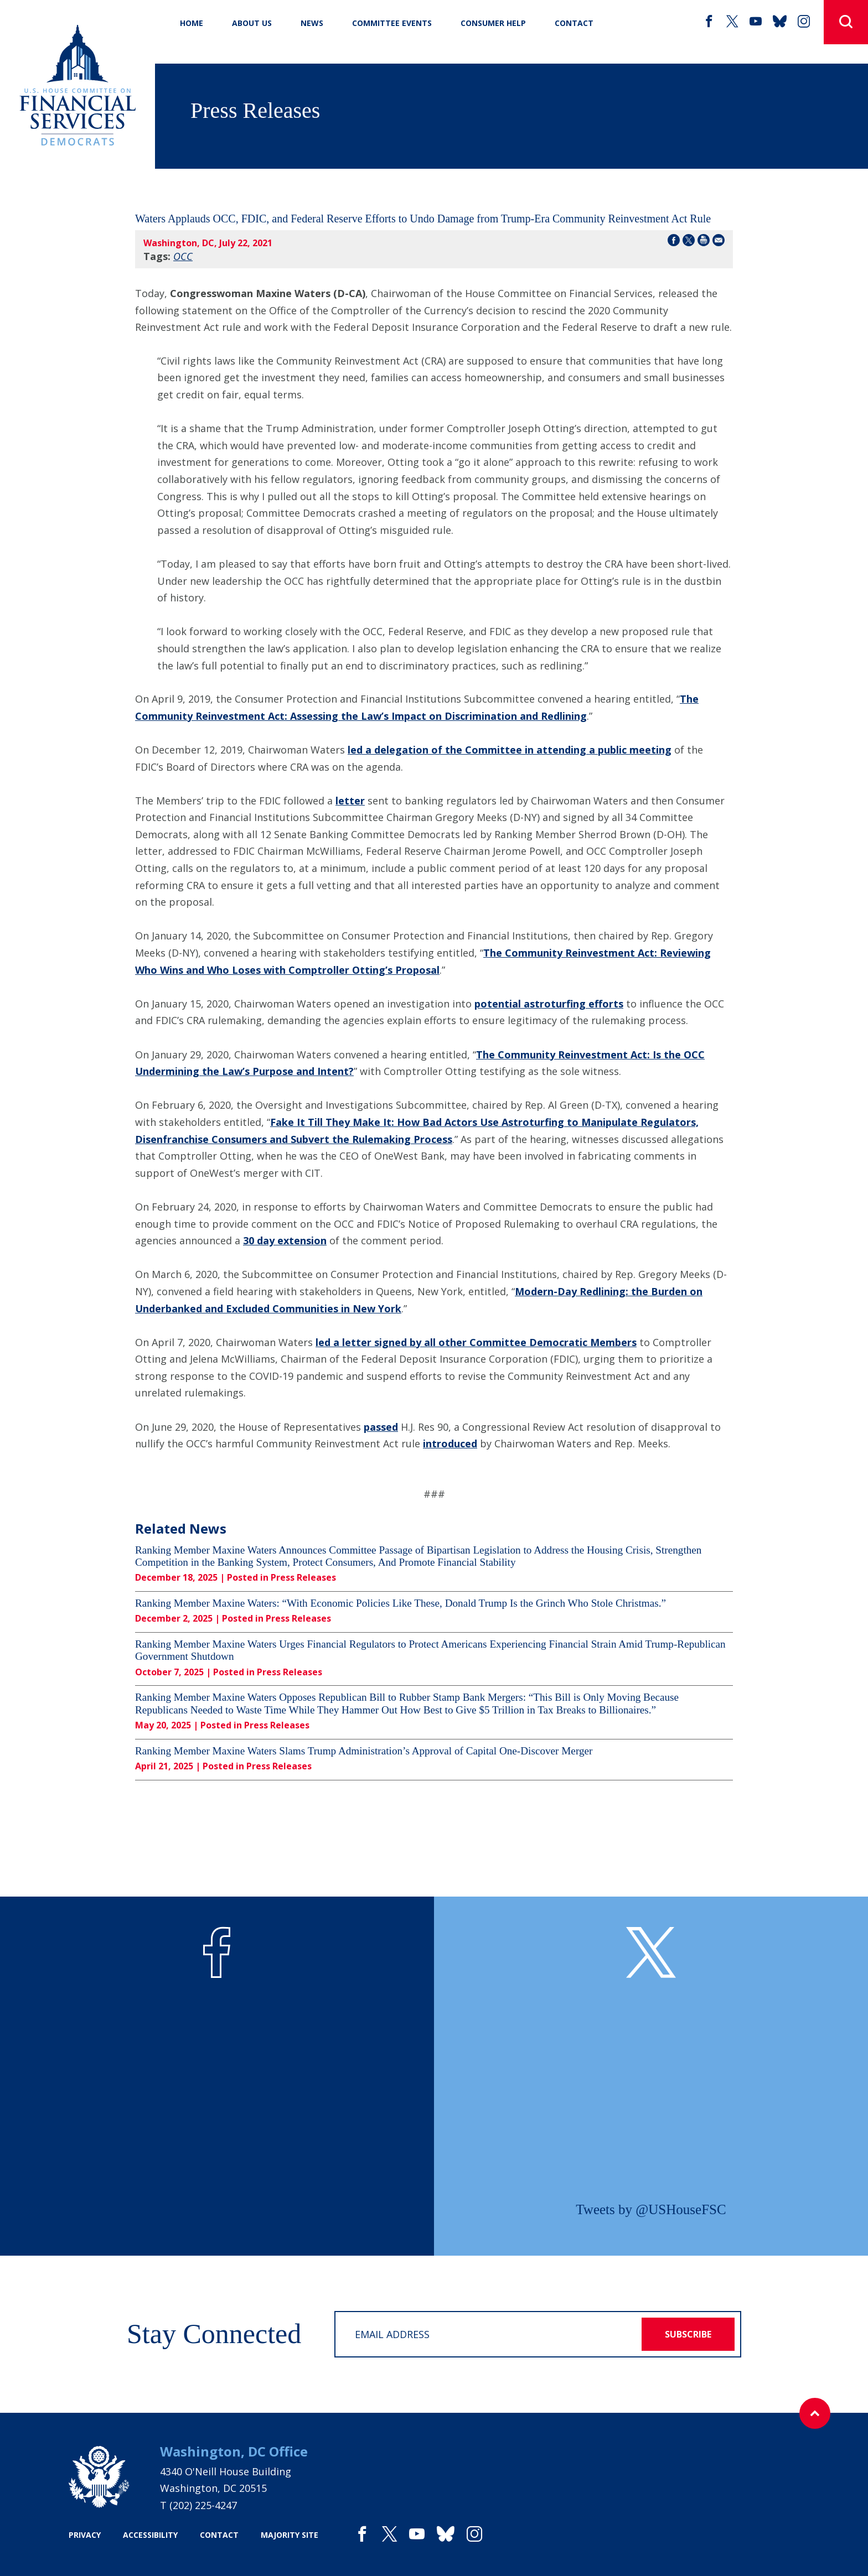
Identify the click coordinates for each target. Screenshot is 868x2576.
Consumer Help (493, 23)
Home (191, 23)
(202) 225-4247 (203, 2505)
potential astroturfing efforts (548, 1003)
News (312, 23)
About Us (252, 23)
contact (219, 2535)
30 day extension (285, 1240)
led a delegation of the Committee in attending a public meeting (509, 749)
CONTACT (574, 23)
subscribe (688, 2334)
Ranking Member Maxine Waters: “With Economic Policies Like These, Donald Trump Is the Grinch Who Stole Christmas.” (400, 1603)
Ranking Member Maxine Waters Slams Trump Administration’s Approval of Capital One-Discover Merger (363, 1751)
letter (350, 800)
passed (381, 1427)
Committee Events (392, 23)
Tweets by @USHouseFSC (651, 2209)
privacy (85, 2535)
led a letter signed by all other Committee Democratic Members (476, 1342)
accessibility (150, 2535)
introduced (450, 1443)
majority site (289, 2535)
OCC (183, 256)
